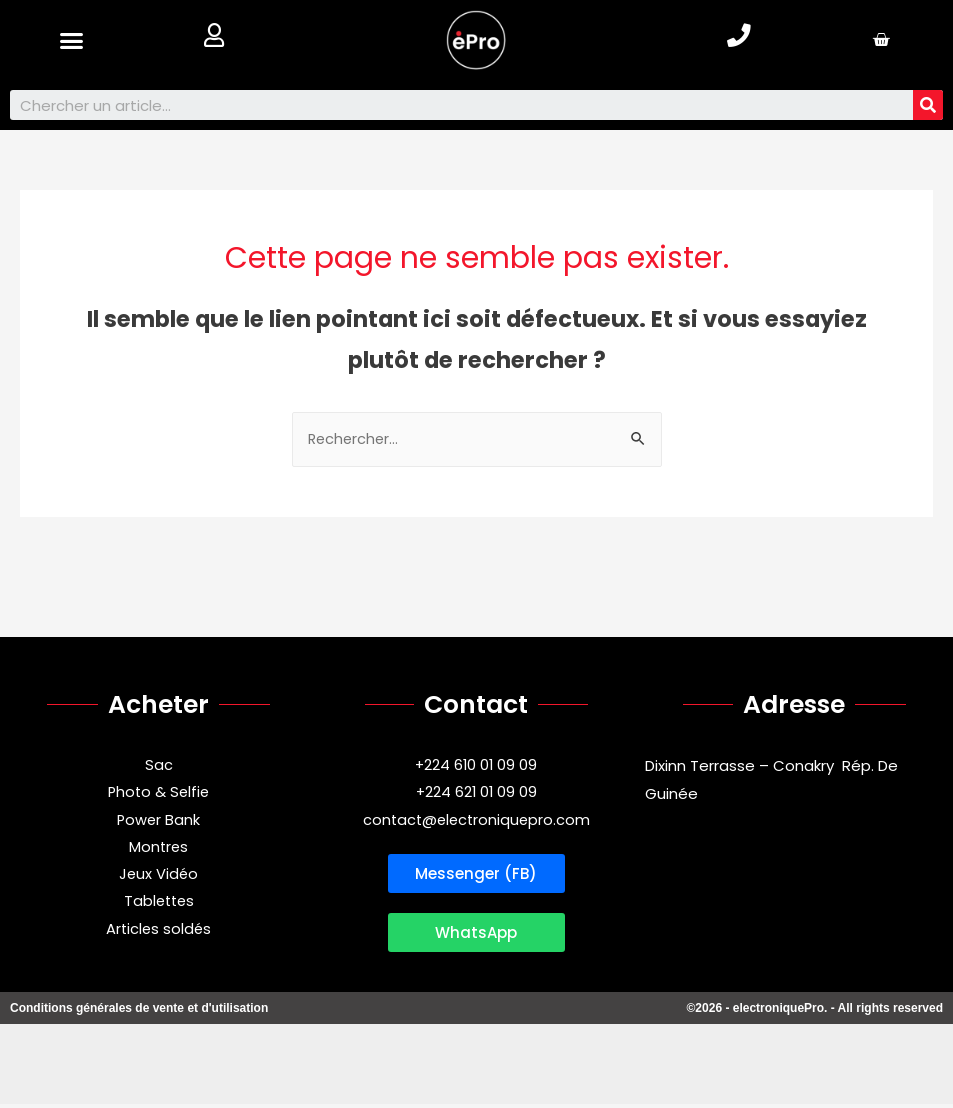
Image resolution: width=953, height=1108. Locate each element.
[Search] (928, 105)
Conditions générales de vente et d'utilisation (139, 1012)
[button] (72, 40)
